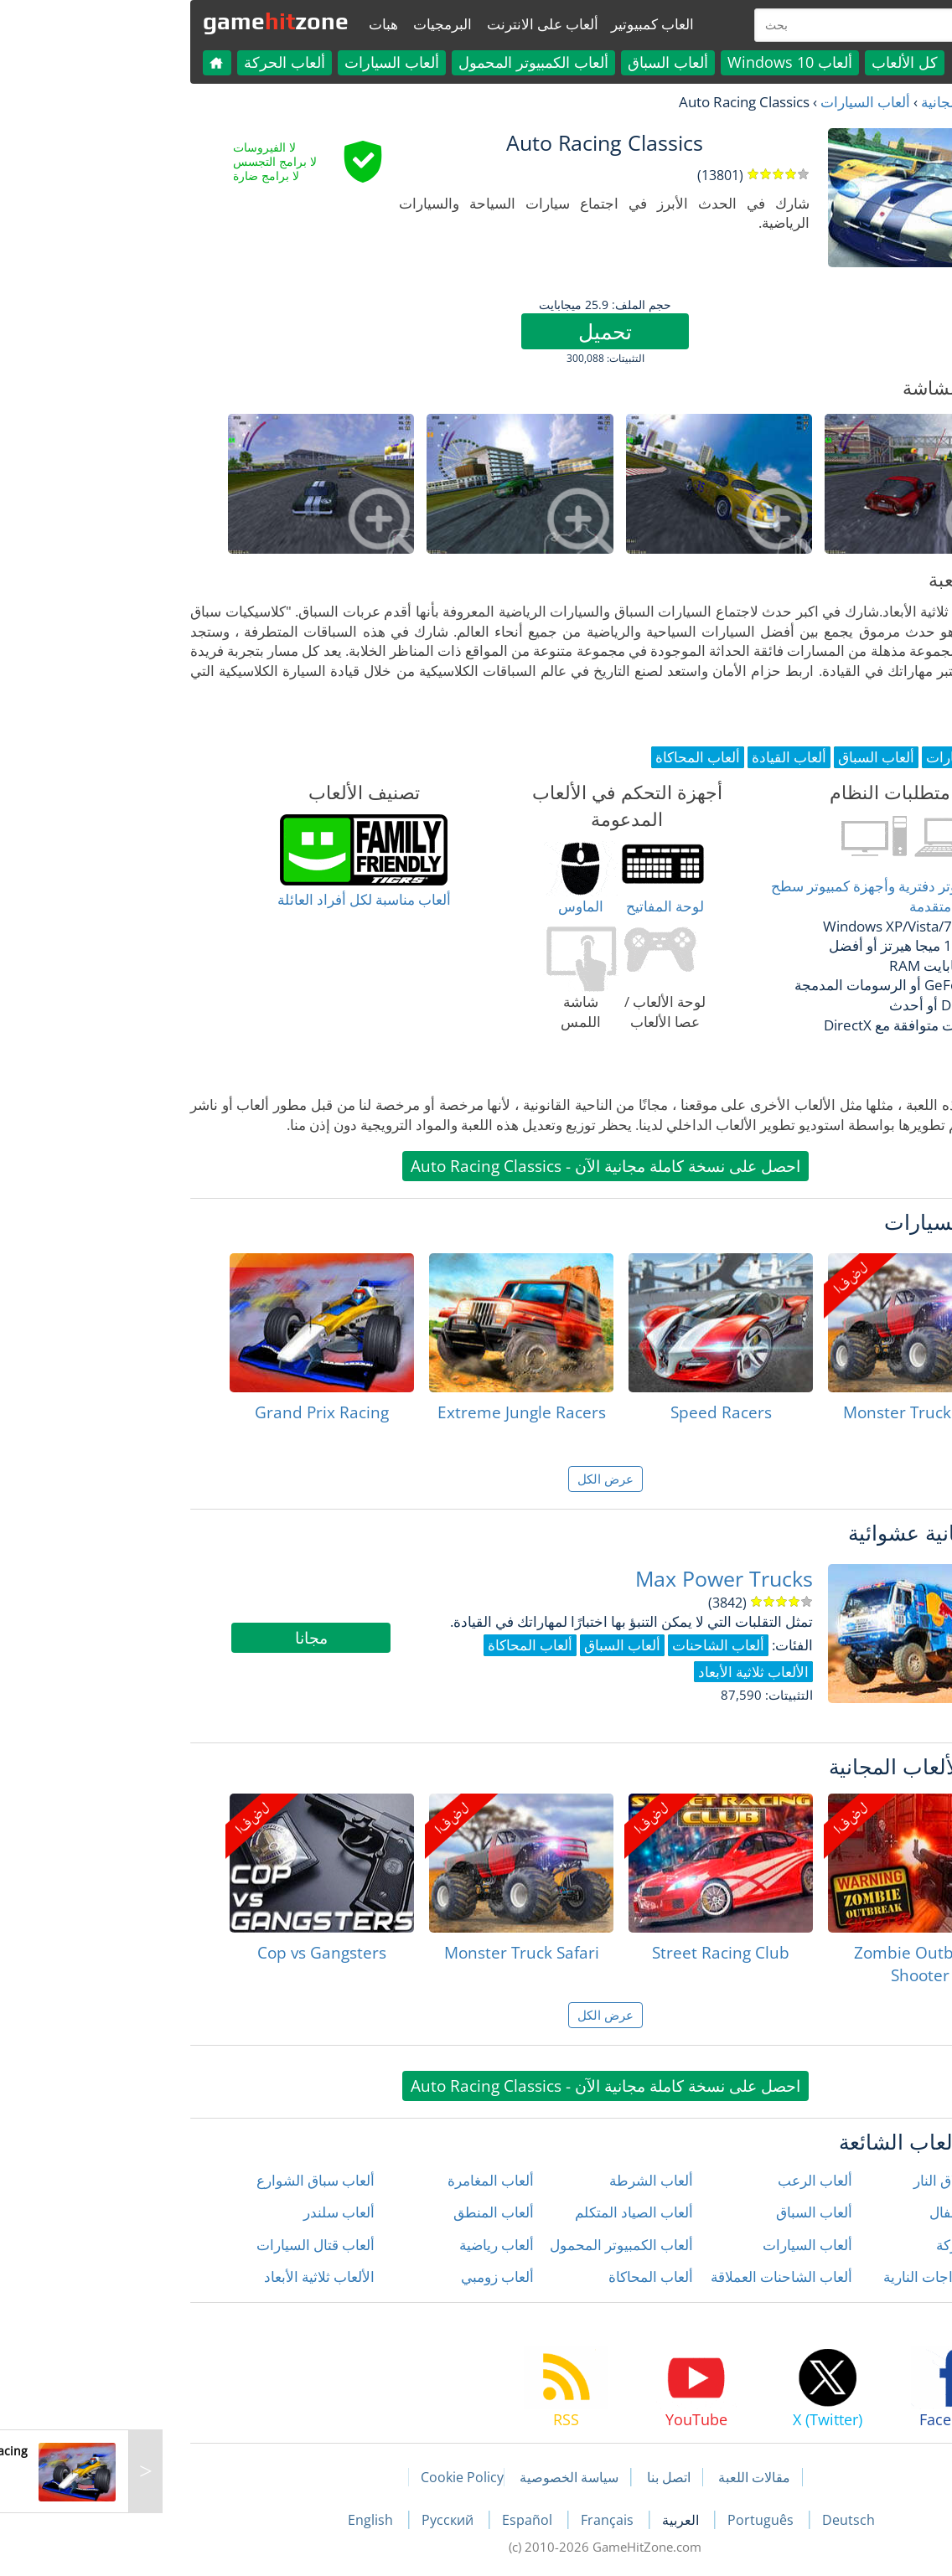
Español (400, 2520)
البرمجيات (313, 24)
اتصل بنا (539, 2477)
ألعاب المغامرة (361, 2180)
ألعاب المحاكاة (521, 2276)
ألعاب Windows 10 (660, 62)
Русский (320, 2520)
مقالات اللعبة (625, 2477)
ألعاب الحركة (155, 62)
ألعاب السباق (539, 62)
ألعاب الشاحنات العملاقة (652, 2276)
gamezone (147, 21)
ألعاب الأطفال (841, 2212)
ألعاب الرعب (686, 2180)
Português (633, 2520)
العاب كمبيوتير (523, 24)
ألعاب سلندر (210, 2212)
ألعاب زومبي (368, 2276)
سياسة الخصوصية (440, 2477)
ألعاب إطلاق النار (833, 2180)
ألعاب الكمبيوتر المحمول (404, 62)
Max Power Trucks (595, 1579)
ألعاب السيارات (262, 62)
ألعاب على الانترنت (413, 24)
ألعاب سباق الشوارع (186, 2180)
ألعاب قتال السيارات (186, 2244)
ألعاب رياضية (367, 2244)
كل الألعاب (775, 62)
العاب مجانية (828, 101)
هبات (254, 24)
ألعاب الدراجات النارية (818, 2276)
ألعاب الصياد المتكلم (505, 2212)
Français (480, 2520)
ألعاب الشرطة (522, 2180)
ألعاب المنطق (364, 2212)
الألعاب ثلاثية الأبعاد (190, 2276)
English (243, 2520)
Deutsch (719, 2520)
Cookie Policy (333, 2477)
